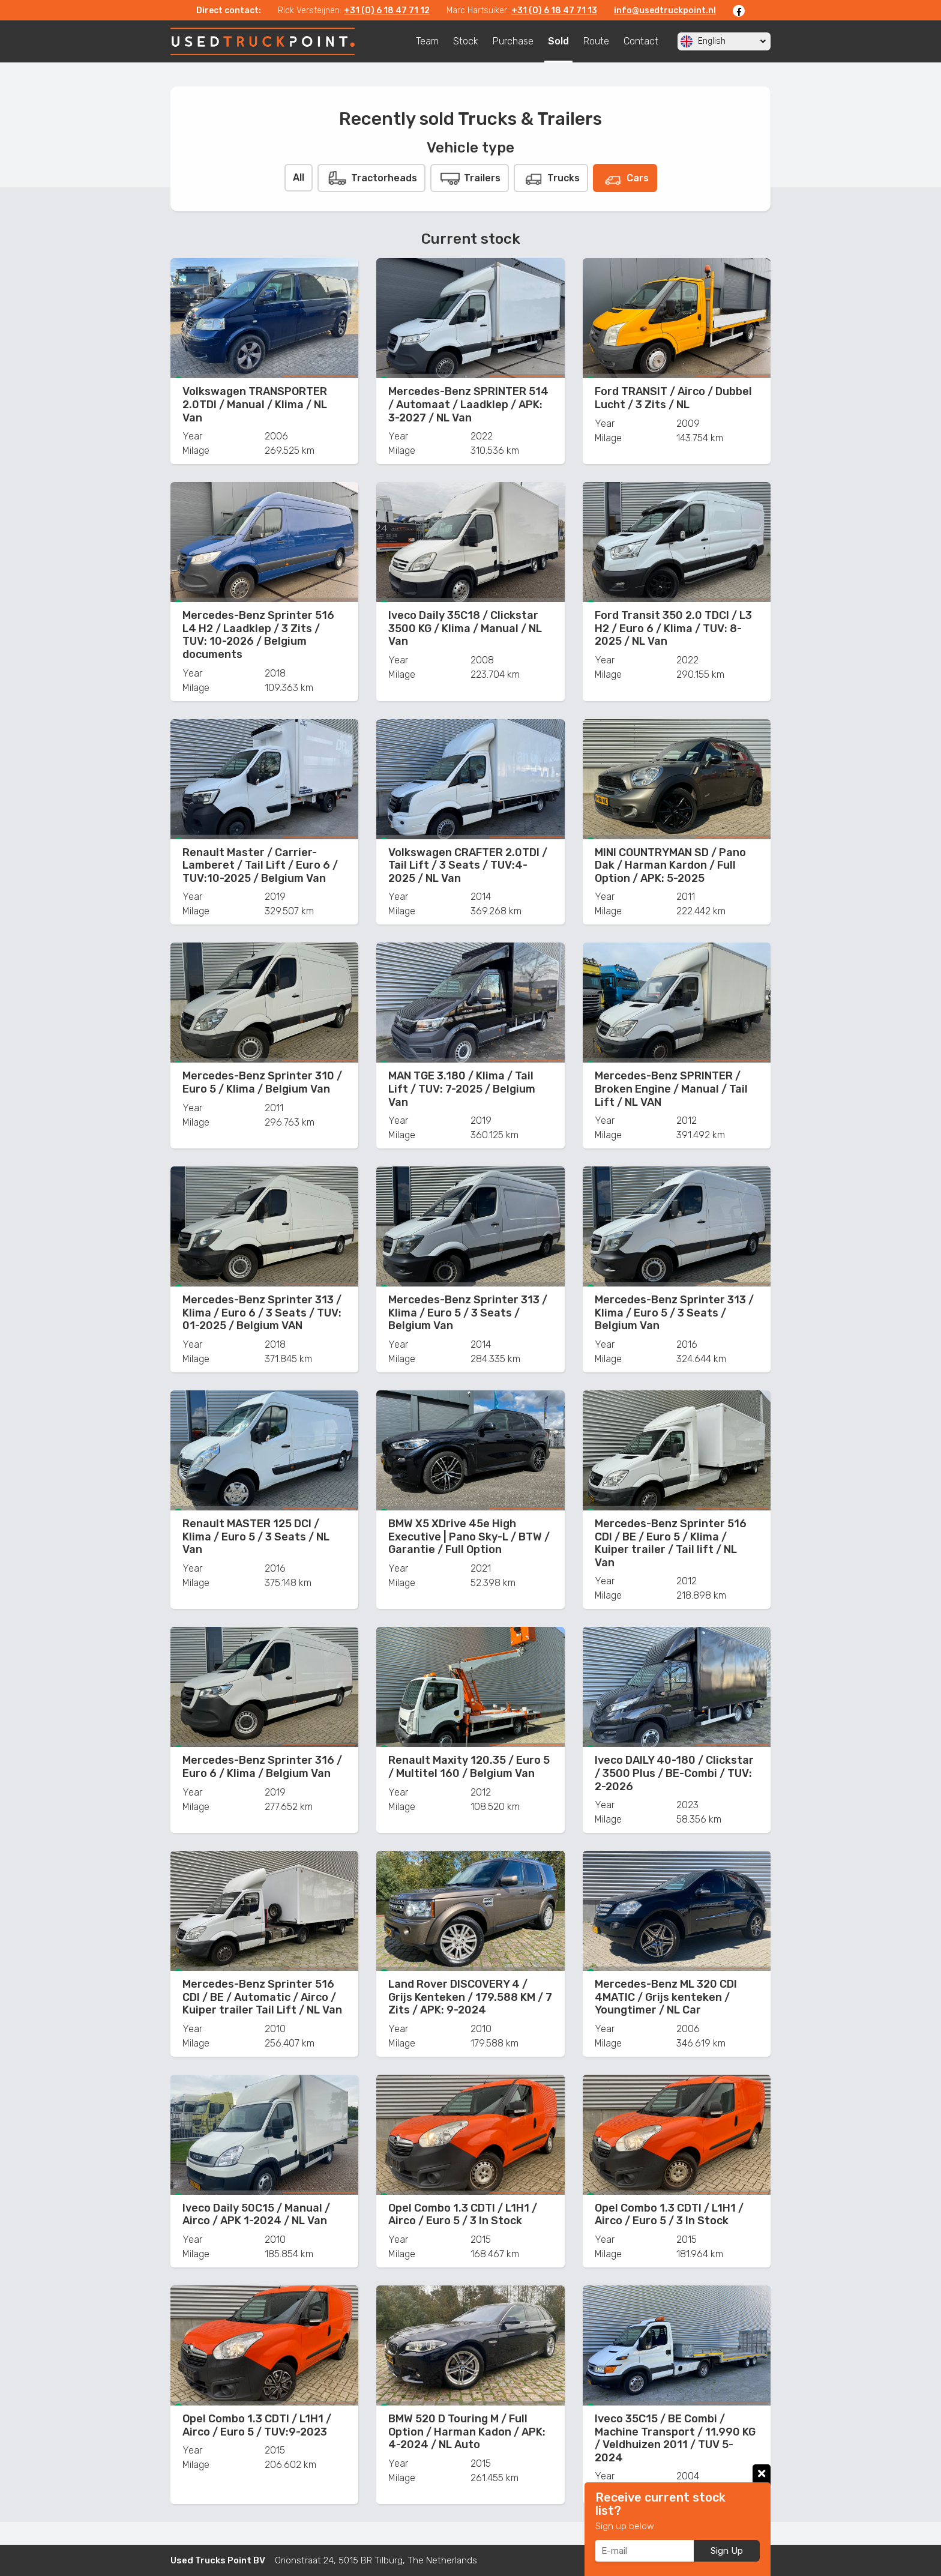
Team (427, 41)
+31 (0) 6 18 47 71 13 (554, 10)
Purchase (513, 41)
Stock (465, 41)
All (298, 177)
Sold (558, 41)
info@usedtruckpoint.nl (665, 10)
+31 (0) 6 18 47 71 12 (387, 10)
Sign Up (727, 2550)
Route (596, 41)
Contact (641, 41)
